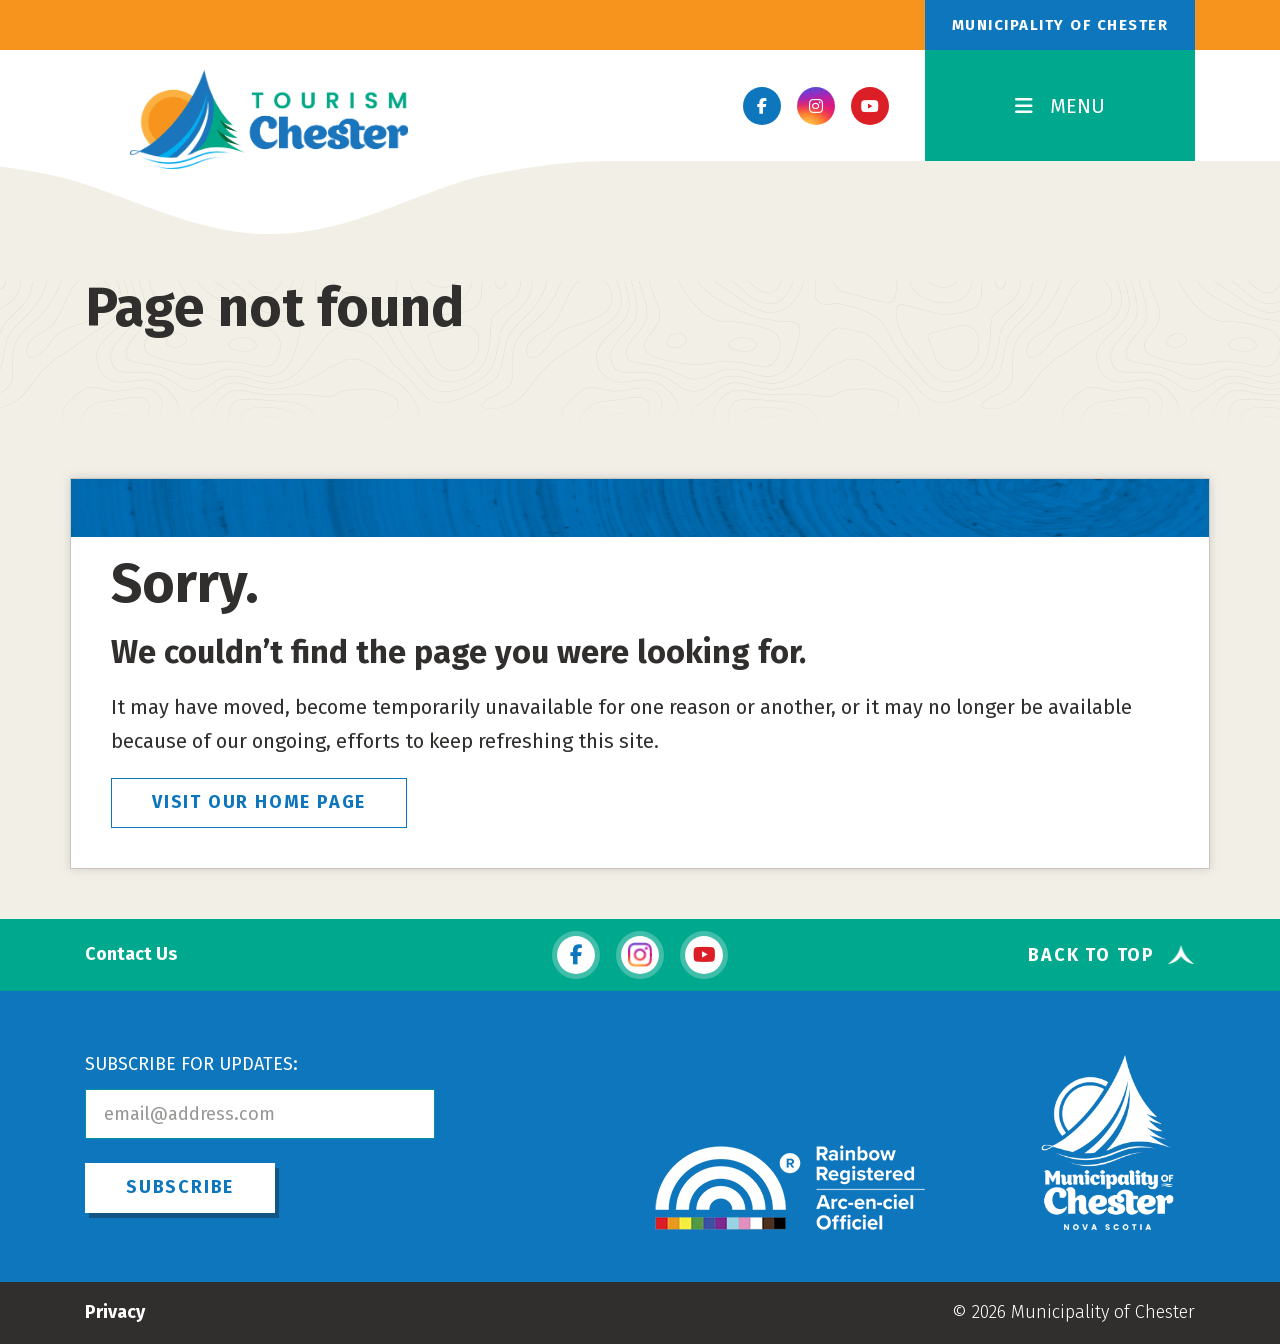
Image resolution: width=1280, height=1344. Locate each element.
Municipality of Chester (1060, 25)
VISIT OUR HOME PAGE (259, 802)
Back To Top (1091, 954)
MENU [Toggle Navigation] (1060, 106)
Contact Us (131, 954)
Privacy (115, 1312)
